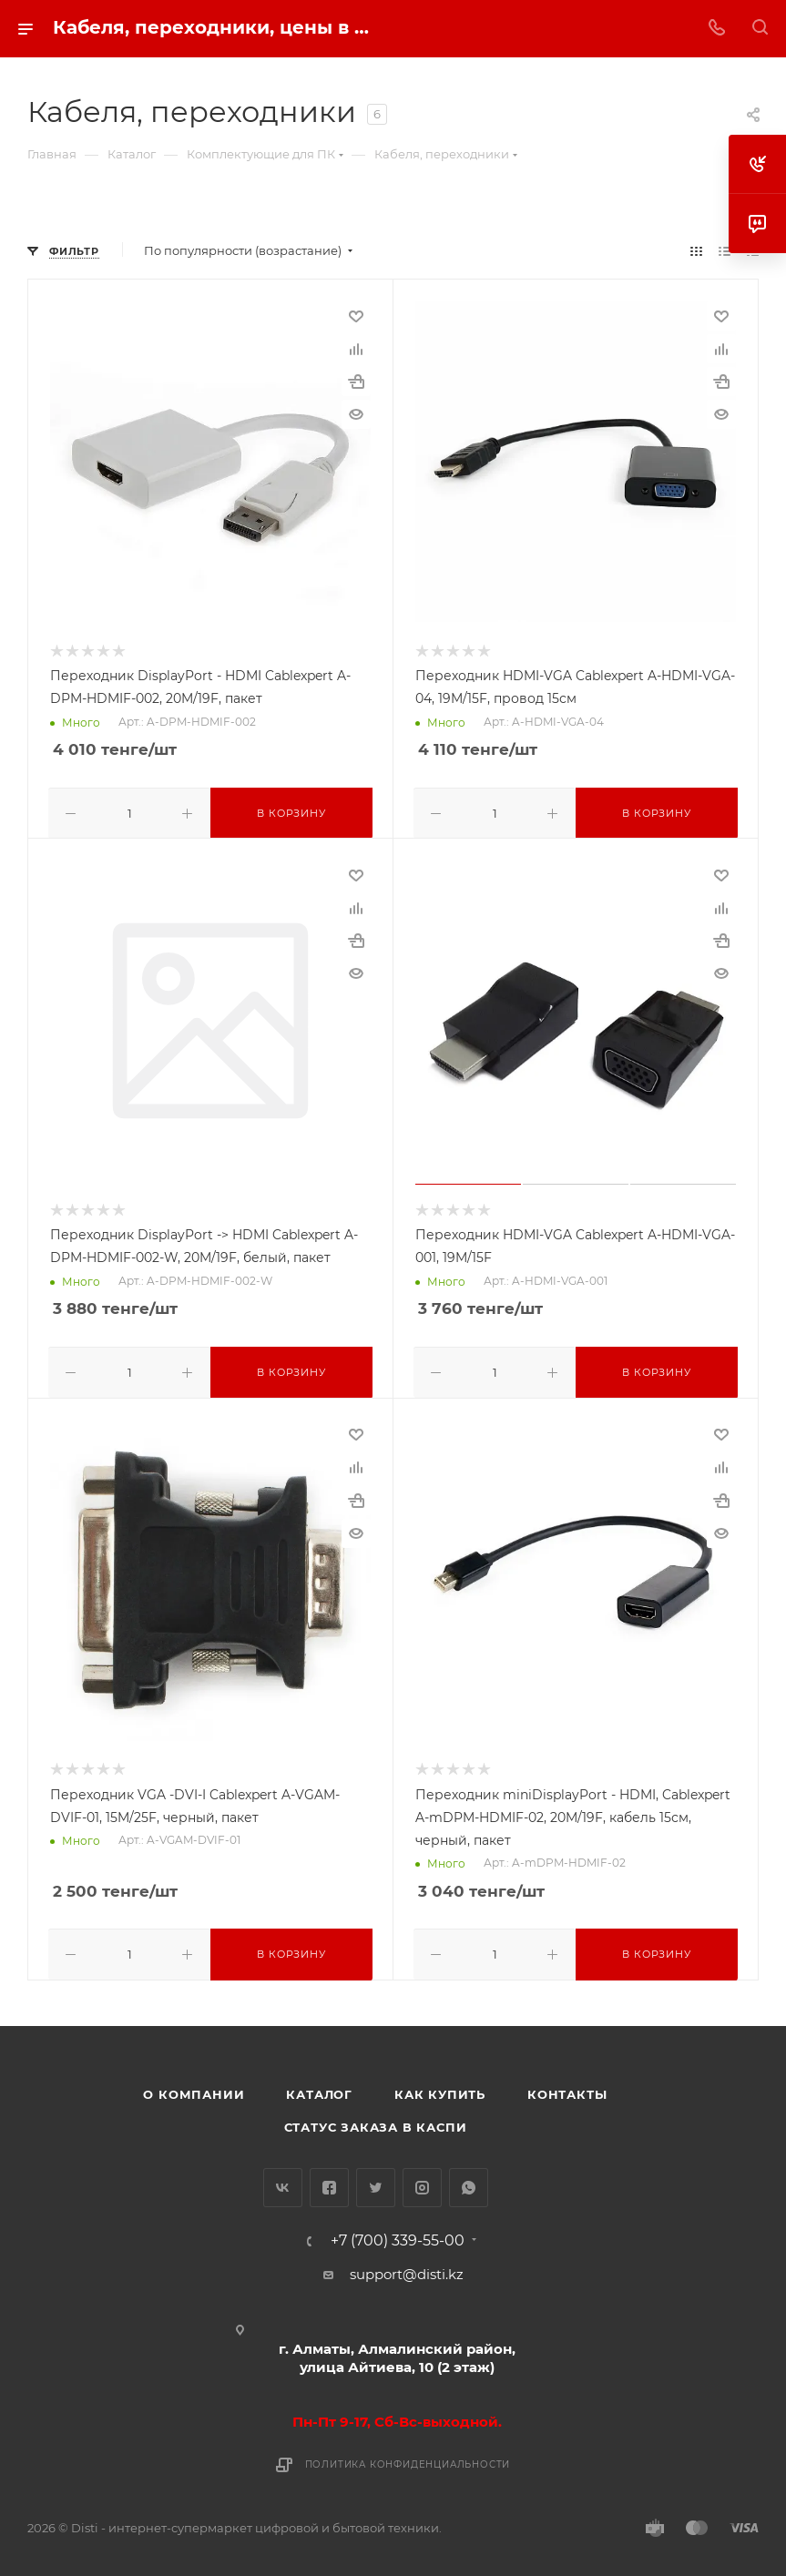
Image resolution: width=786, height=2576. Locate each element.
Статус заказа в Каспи (375, 2121)
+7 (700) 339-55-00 (397, 2235)
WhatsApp (468, 2182)
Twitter (375, 2182)
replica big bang (82, 212)
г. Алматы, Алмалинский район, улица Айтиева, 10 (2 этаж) (397, 2352)
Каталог (319, 2089)
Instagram (422, 2182)
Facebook (329, 2182)
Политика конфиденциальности (408, 2459)
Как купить (439, 2089)
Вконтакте (282, 2182)
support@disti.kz (407, 2268)
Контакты (567, 2089)
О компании (193, 2089)
